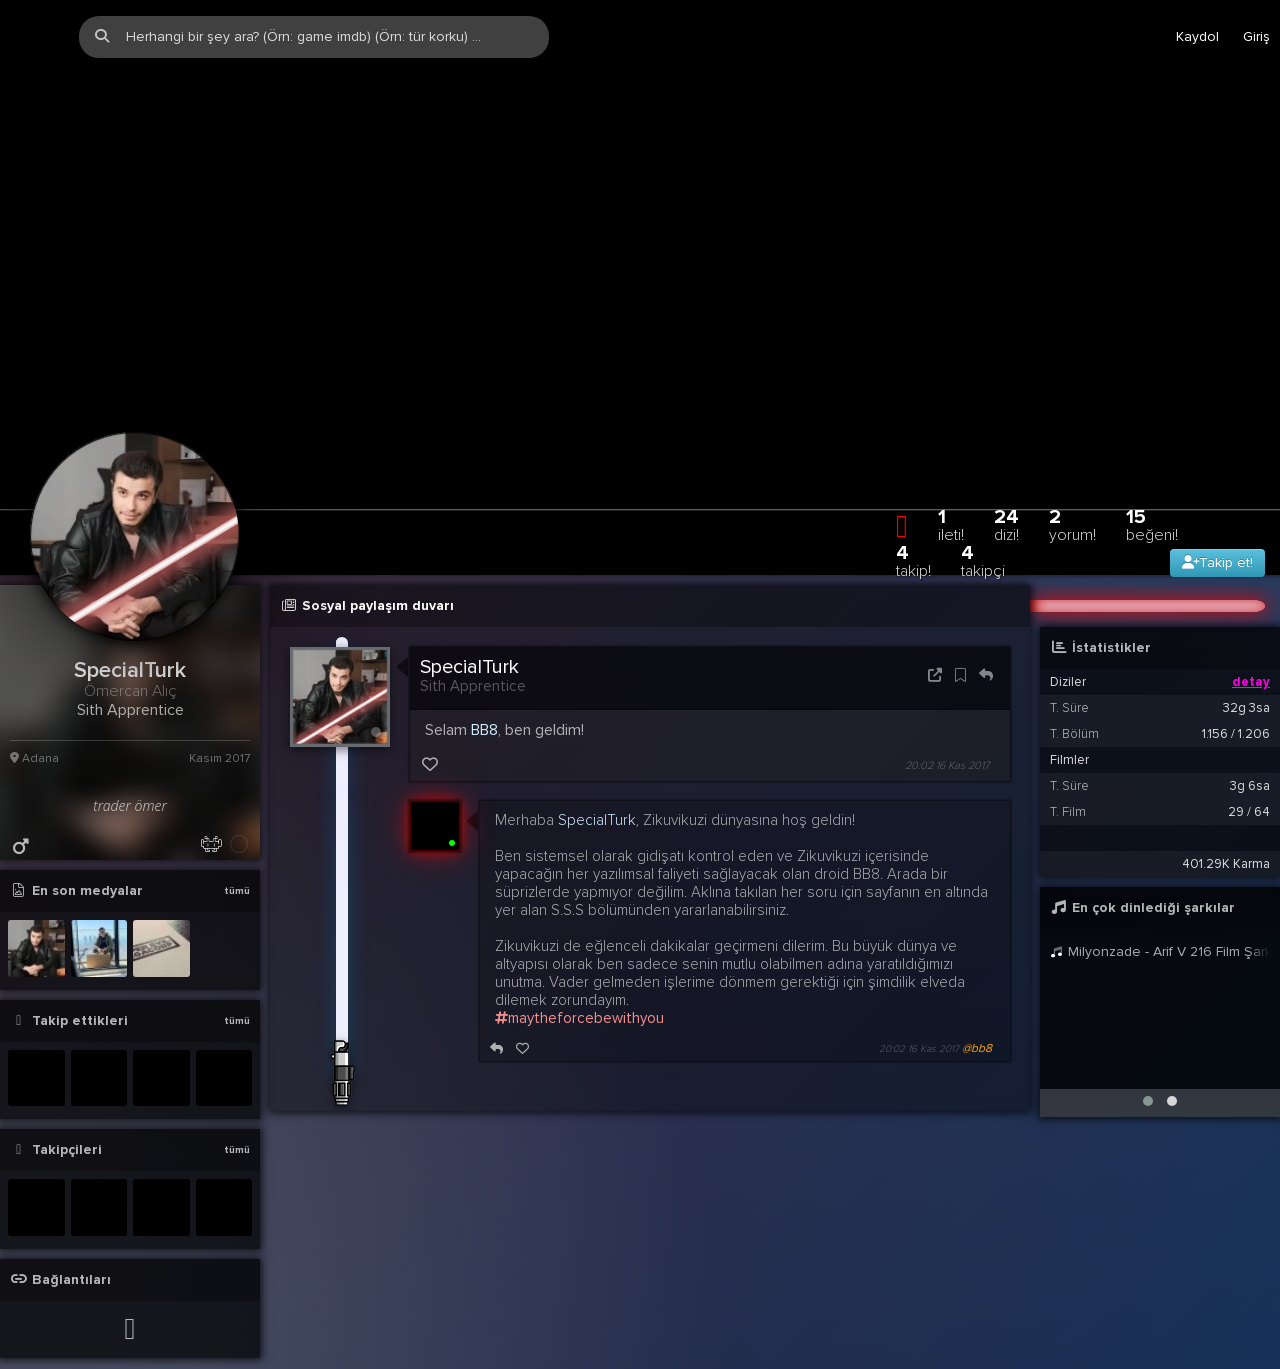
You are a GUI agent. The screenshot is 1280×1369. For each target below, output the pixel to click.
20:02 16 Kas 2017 (947, 732)
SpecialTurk (469, 634)
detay (1251, 649)
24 (1006, 491)
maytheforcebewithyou (579, 985)
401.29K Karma (1226, 831)
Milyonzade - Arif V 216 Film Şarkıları (1160, 918)
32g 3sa (1246, 675)
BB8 (484, 697)
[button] (1148, 1068)
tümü (237, 858)
